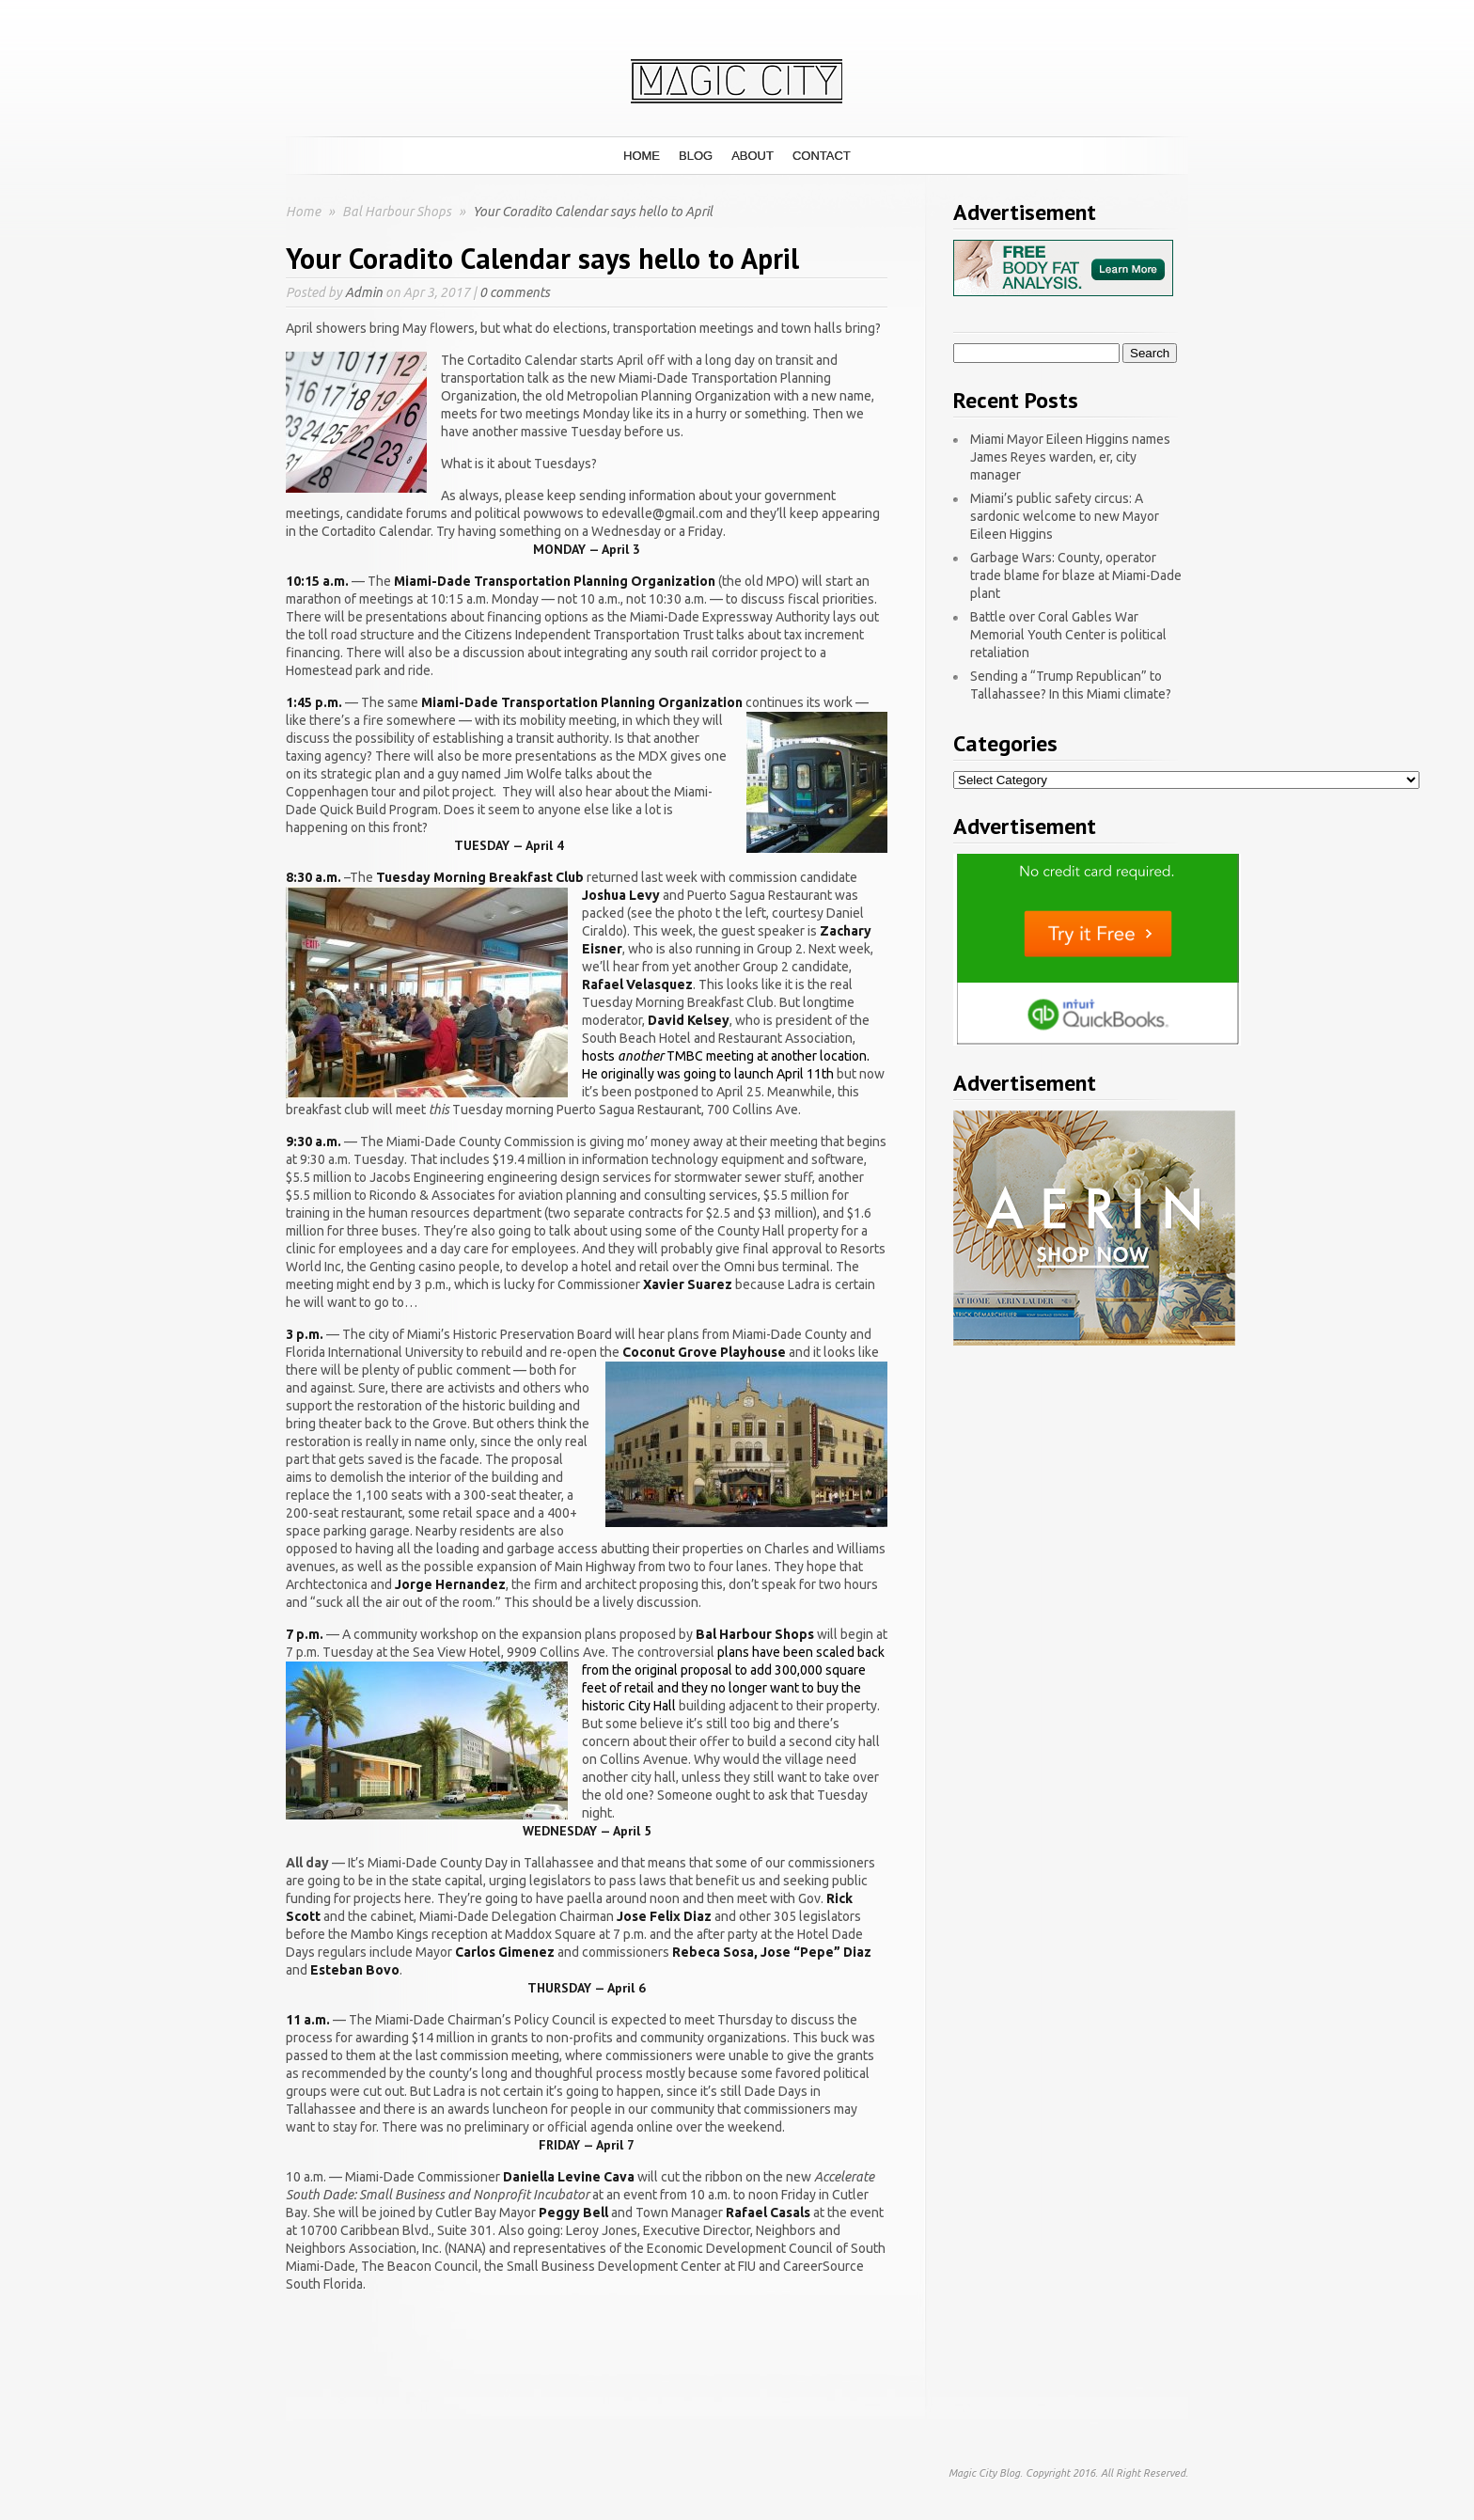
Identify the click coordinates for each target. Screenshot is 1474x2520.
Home (641, 156)
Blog (696, 156)
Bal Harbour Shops (398, 211)
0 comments (514, 292)
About (752, 156)
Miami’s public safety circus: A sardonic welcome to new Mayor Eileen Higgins (1064, 516)
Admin (364, 292)
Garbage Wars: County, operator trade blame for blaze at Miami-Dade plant (1076, 575)
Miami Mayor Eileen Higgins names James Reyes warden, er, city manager (1070, 457)
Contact (821, 156)
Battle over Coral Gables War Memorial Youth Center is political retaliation (1068, 634)
